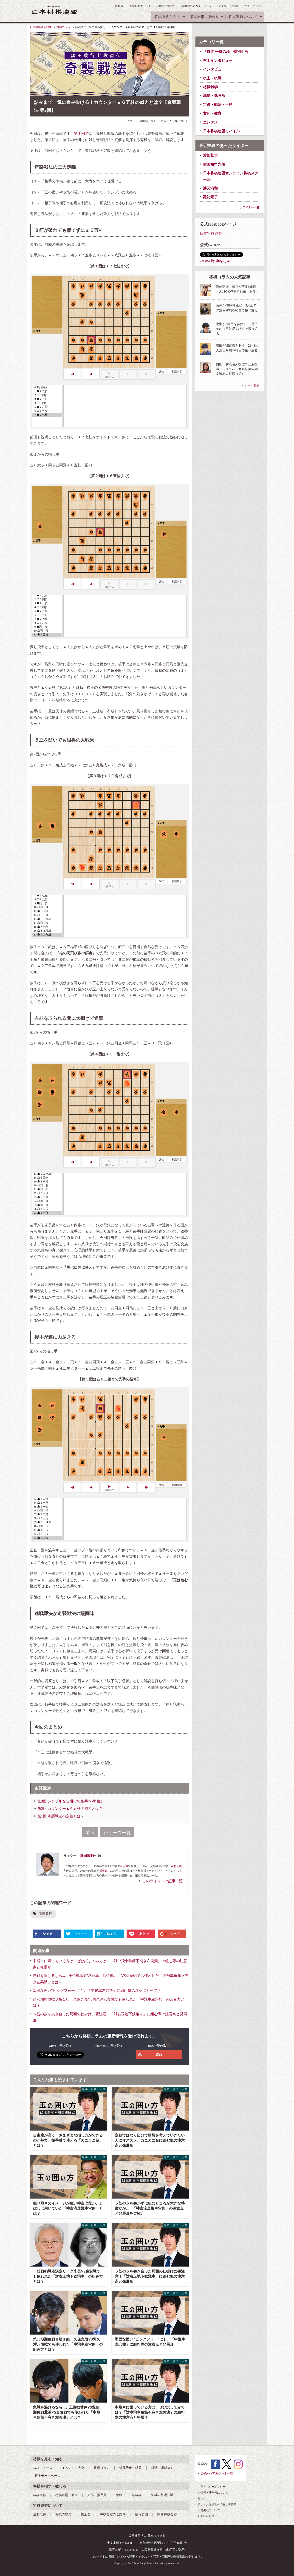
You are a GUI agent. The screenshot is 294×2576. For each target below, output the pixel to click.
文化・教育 (212, 113)
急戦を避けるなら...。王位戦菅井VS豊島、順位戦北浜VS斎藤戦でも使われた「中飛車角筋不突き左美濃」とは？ (110, 1979)
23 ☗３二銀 (47, 1197)
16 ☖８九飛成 (47, 931)
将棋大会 (39, 2495)
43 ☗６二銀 (47, 1538)
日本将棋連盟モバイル (221, 131)
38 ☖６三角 (47, 1518)
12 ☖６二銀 (47, 915)
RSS (120, 6)
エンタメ (210, 122)
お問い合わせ (138, 6)
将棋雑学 (210, 87)
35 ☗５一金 (47, 1507)
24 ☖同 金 (47, 1201)
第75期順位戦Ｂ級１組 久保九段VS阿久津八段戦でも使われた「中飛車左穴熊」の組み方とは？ (108, 2002)
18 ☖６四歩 (47, 1178)
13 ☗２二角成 (47, 919)
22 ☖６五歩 (47, 1193)
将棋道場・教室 (66, 2495)
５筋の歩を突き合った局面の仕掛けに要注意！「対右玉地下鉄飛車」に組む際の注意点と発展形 (110, 2017)
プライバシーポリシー (211, 2486)
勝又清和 (210, 188)
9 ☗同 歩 (47, 627)
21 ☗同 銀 (47, 1189)
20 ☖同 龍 (47, 1185)
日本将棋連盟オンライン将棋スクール (230, 176)
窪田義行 (87, 1856)
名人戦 (124, 1866)
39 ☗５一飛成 (47, 1522)
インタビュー (214, 69)
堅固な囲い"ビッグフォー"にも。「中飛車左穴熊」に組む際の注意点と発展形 (97, 1990)
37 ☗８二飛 (47, 1514)
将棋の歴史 (63, 2514)
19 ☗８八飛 (47, 1182)
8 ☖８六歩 (47, 623)
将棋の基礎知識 (162, 2495)
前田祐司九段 (214, 164)
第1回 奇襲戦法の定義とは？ (60, 1816)
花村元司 (176, 1866)
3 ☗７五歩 (47, 399)
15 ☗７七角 (47, 927)
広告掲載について (164, 6)
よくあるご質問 (228, 6)
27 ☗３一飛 (47, 1213)
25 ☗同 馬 (47, 1205)
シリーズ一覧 (117, 1832)
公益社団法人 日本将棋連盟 (55, 10)
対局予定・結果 (130, 2468)
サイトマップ (252, 6)
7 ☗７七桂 (47, 415)
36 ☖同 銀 (47, 1511)
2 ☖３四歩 (47, 395)
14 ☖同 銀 (47, 923)
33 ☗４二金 (47, 1499)
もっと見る (252, 385)
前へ (90, 1832)
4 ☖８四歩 (47, 403)
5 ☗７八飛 (47, 407)
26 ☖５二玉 (47, 1209)
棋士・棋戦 (212, 78)
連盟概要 (39, 2514)
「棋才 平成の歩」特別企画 (225, 52)
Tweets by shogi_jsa (215, 260)
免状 (119, 2495)
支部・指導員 (97, 2495)
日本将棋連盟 (211, 233)
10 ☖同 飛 (47, 631)
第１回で (81, 134)
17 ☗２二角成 (47, 935)
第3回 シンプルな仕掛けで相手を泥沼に (70, 1801)
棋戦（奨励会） (162, 2468)
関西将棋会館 (167, 2514)
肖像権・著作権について (213, 2492)
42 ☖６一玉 (47, 1534)
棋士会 (85, 2514)
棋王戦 (103, 1870)
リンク (202, 2498)
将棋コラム (63, 27)
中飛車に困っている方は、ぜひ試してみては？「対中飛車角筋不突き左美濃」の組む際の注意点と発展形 (110, 1964)
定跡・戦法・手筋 (217, 105)
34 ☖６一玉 (47, 1503)
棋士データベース (47, 2475)
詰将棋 (136, 2495)
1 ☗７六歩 (47, 391)
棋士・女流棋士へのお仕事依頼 (217, 2504)
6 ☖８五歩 (47, 411)
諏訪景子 (210, 197)
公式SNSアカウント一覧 (217, 2473)
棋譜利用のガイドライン (196, 6)
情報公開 (141, 2514)
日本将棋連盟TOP (40, 27)
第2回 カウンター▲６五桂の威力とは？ (70, 1809)
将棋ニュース (42, 2468)
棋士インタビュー (217, 60)
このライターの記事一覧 (162, 1881)
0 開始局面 (47, 387)
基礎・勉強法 (214, 96)
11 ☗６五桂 (47, 635)
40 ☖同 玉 (47, 1526)
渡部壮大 (210, 155)
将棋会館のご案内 (113, 2514)
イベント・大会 (73, 2468)
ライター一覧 (251, 207)
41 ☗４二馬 (47, 1530)
